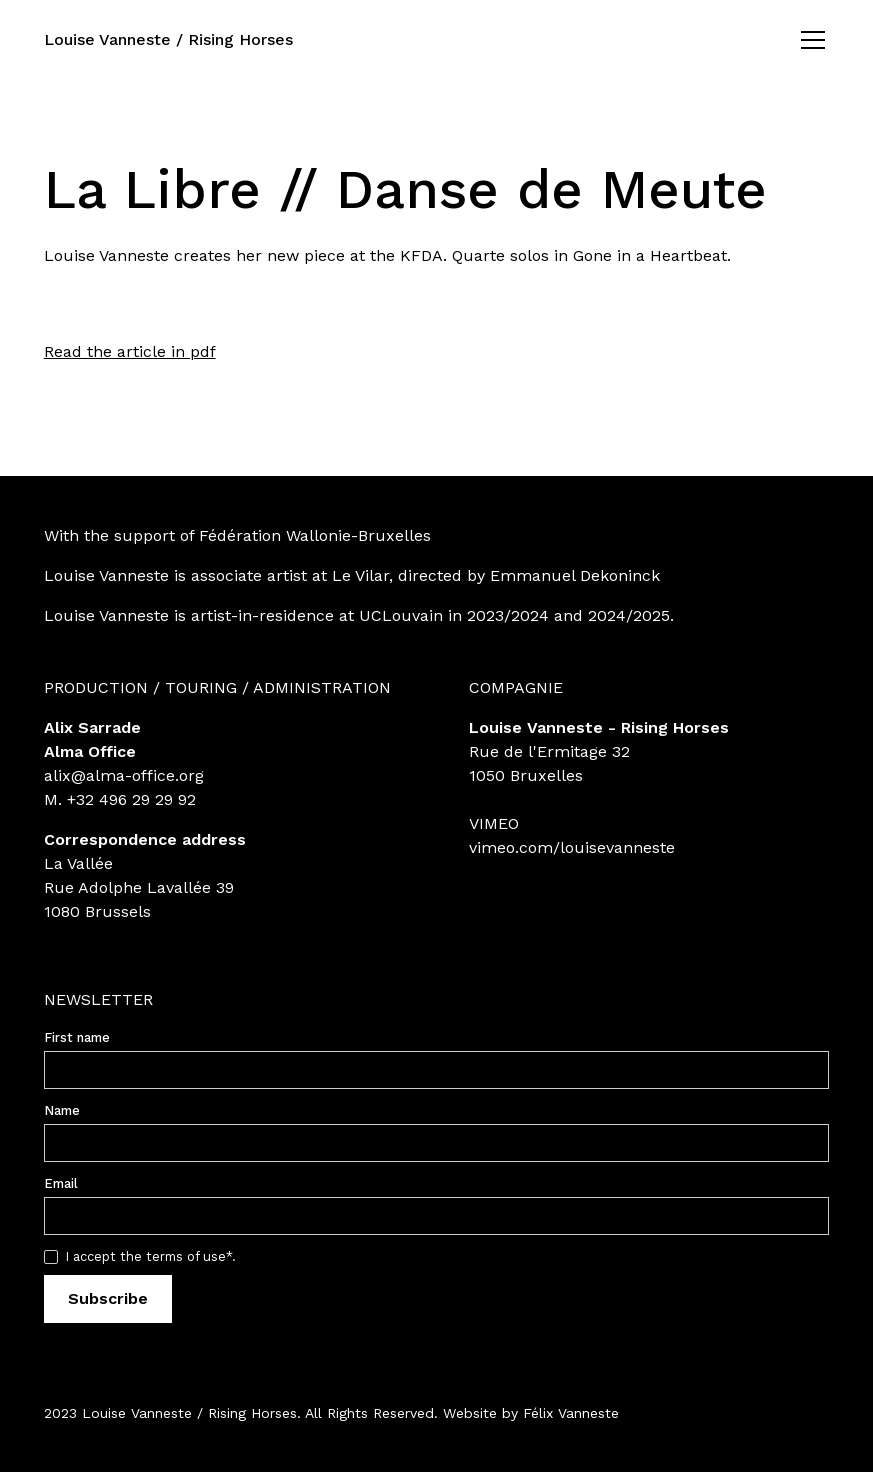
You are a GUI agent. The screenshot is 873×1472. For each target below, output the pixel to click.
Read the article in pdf (130, 351)
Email (61, 1183)
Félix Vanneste (571, 1413)
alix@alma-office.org (124, 775)
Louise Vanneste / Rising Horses (168, 39)
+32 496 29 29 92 (131, 799)
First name (77, 1037)
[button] (809, 40)
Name (62, 1110)
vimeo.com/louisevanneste (572, 847)
